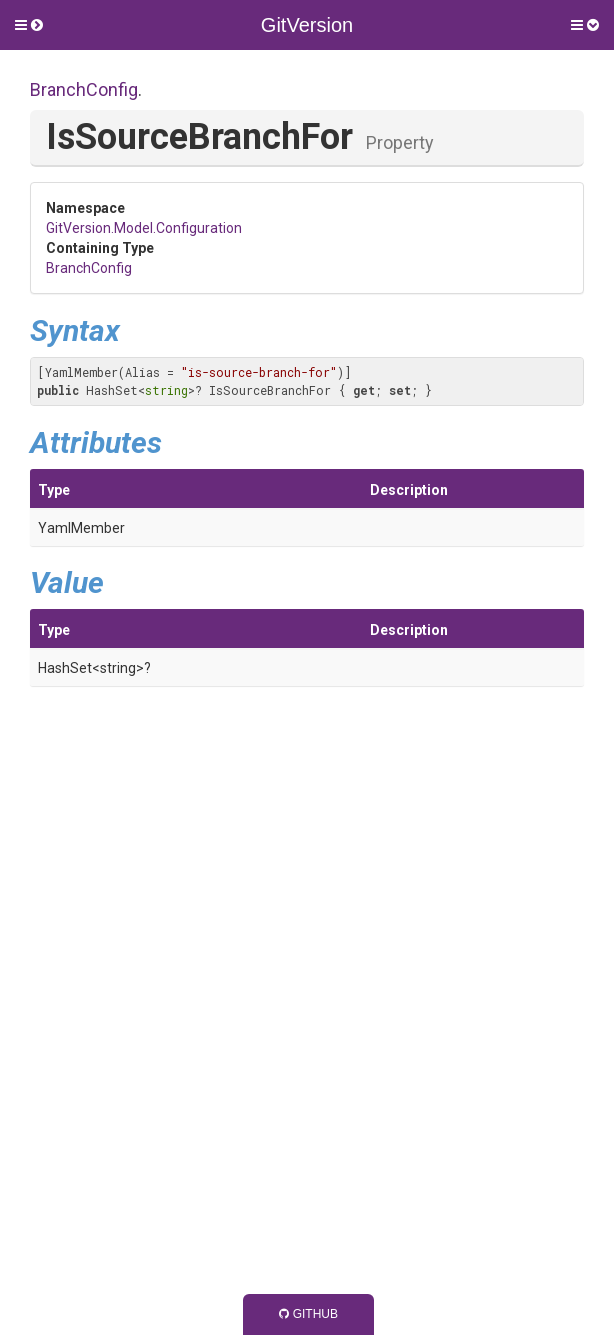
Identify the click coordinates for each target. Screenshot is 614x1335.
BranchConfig (84, 89)
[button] (29, 25)
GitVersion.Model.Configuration (144, 228)
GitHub (308, 1314)
